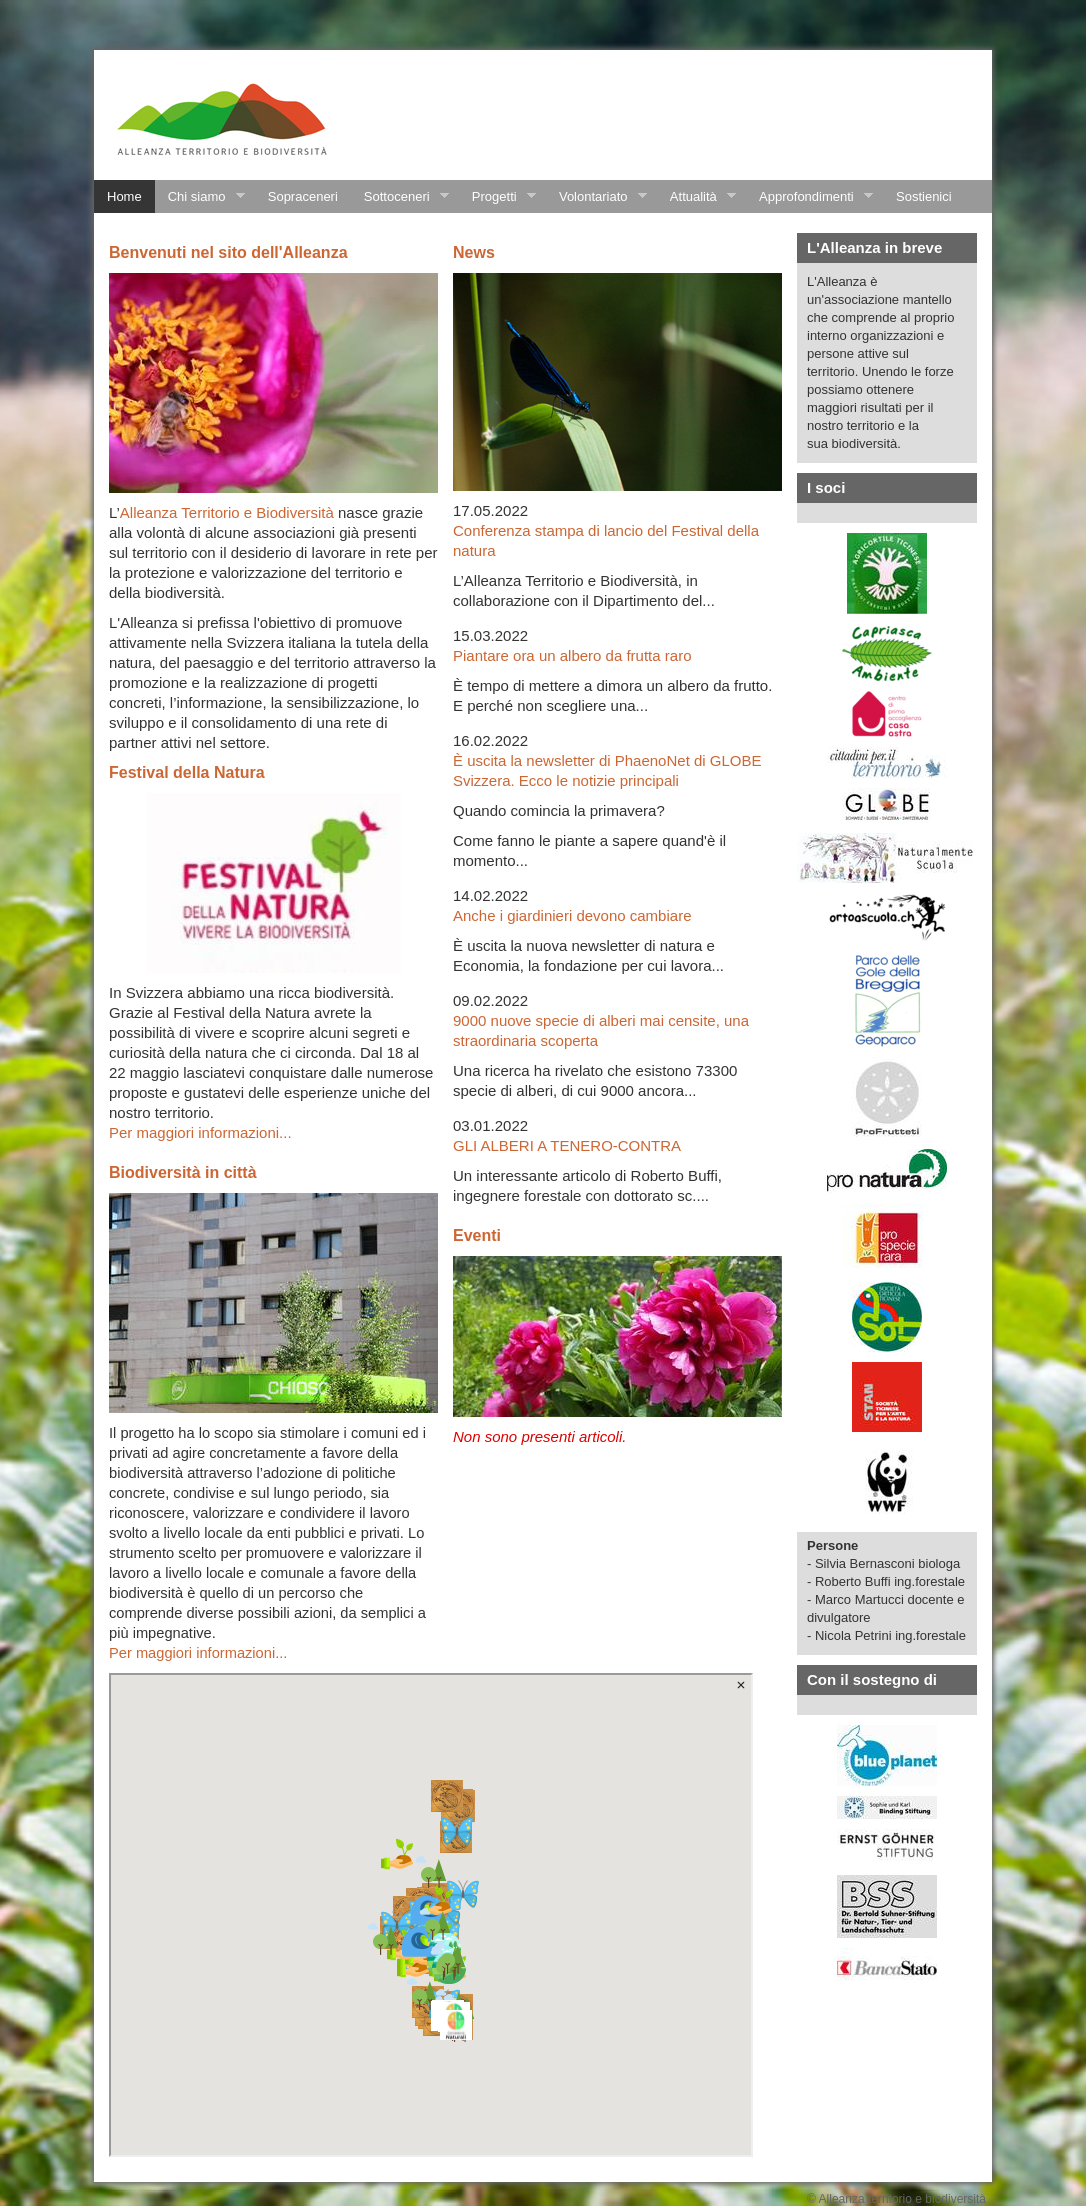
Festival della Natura (187, 772)
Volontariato (596, 197)
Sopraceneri (303, 196)
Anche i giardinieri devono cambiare (572, 915)
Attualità (696, 197)
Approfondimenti (809, 197)
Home (124, 196)
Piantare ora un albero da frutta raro (572, 655)
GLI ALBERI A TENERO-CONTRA (567, 1145)
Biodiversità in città (183, 1172)
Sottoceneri (400, 197)
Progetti (497, 197)
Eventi (477, 1235)
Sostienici (924, 196)
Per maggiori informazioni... (200, 1132)
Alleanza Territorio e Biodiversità (227, 512)
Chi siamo (200, 197)
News (474, 252)
